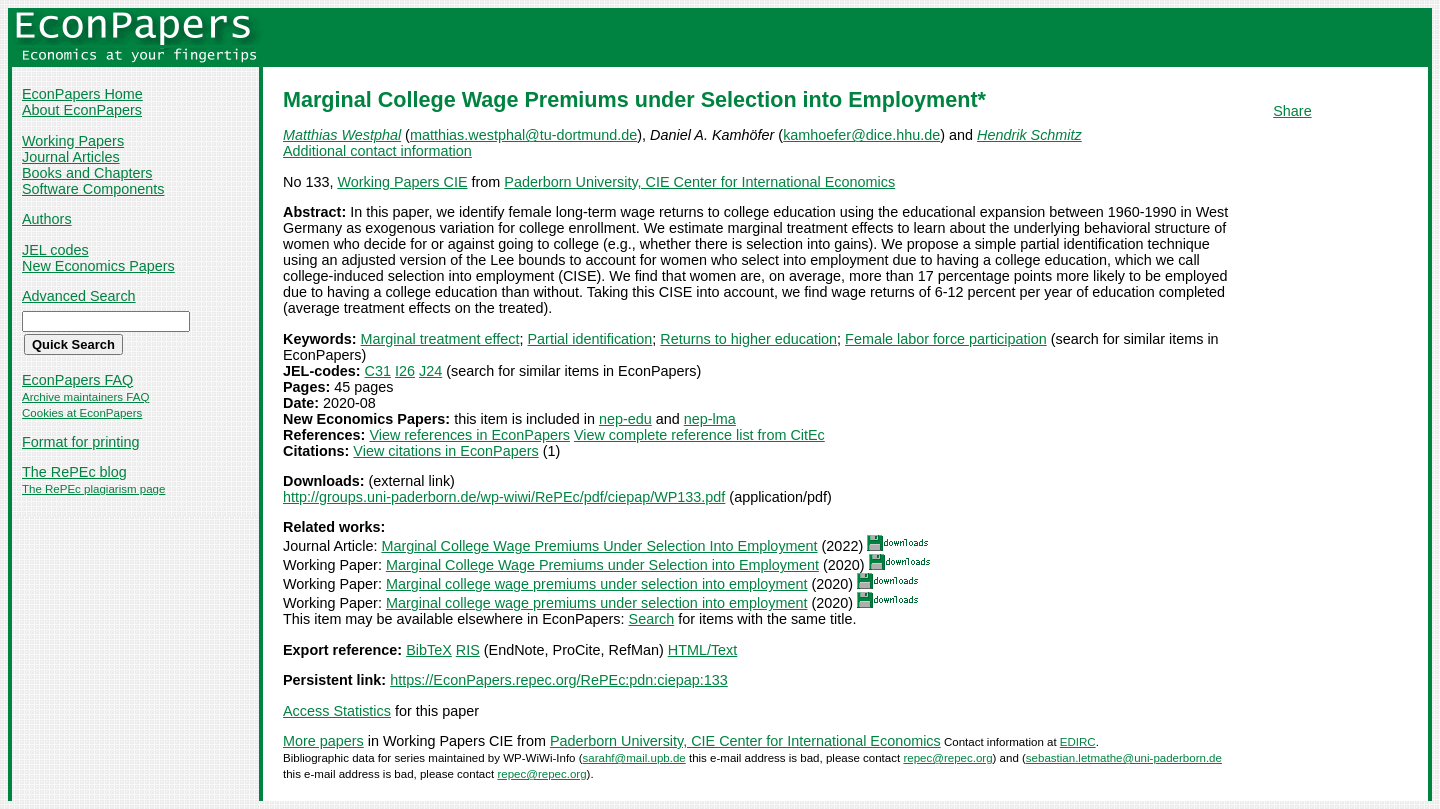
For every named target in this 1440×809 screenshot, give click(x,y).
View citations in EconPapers (445, 451)
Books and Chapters (87, 173)
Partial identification (590, 339)
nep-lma (710, 419)
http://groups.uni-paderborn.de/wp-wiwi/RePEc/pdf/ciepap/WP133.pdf (504, 497)
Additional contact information (377, 151)
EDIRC (1078, 742)
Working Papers (73, 141)
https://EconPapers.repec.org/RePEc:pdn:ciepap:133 (559, 680)
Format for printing (81, 442)
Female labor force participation (946, 339)
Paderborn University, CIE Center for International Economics (699, 182)
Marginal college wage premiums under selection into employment (597, 584)
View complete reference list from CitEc (699, 435)
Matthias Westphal (342, 135)
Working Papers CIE (402, 182)
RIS (468, 650)
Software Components (93, 189)
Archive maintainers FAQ (85, 397)
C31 (378, 371)
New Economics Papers (98, 266)
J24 (430, 371)
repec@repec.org (947, 758)
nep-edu (625, 419)
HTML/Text (703, 650)
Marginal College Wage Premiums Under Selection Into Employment (599, 546)
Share (1292, 111)
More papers (323, 741)
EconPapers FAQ (77, 380)
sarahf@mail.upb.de (634, 758)
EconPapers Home (82, 94)
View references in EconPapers (469, 435)
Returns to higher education (748, 339)
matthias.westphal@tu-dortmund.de (523, 135)
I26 (405, 371)
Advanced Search (79, 296)
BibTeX (429, 650)
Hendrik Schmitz (1029, 135)
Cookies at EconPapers (82, 413)
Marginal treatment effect (440, 339)
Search (652, 619)
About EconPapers (82, 110)
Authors (47, 219)
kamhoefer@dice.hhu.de (861, 135)
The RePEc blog (74, 472)
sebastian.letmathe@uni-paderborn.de (1124, 758)
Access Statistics (337, 711)
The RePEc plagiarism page (93, 489)
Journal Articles (71, 157)
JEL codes (55, 250)
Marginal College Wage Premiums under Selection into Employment (602, 565)
